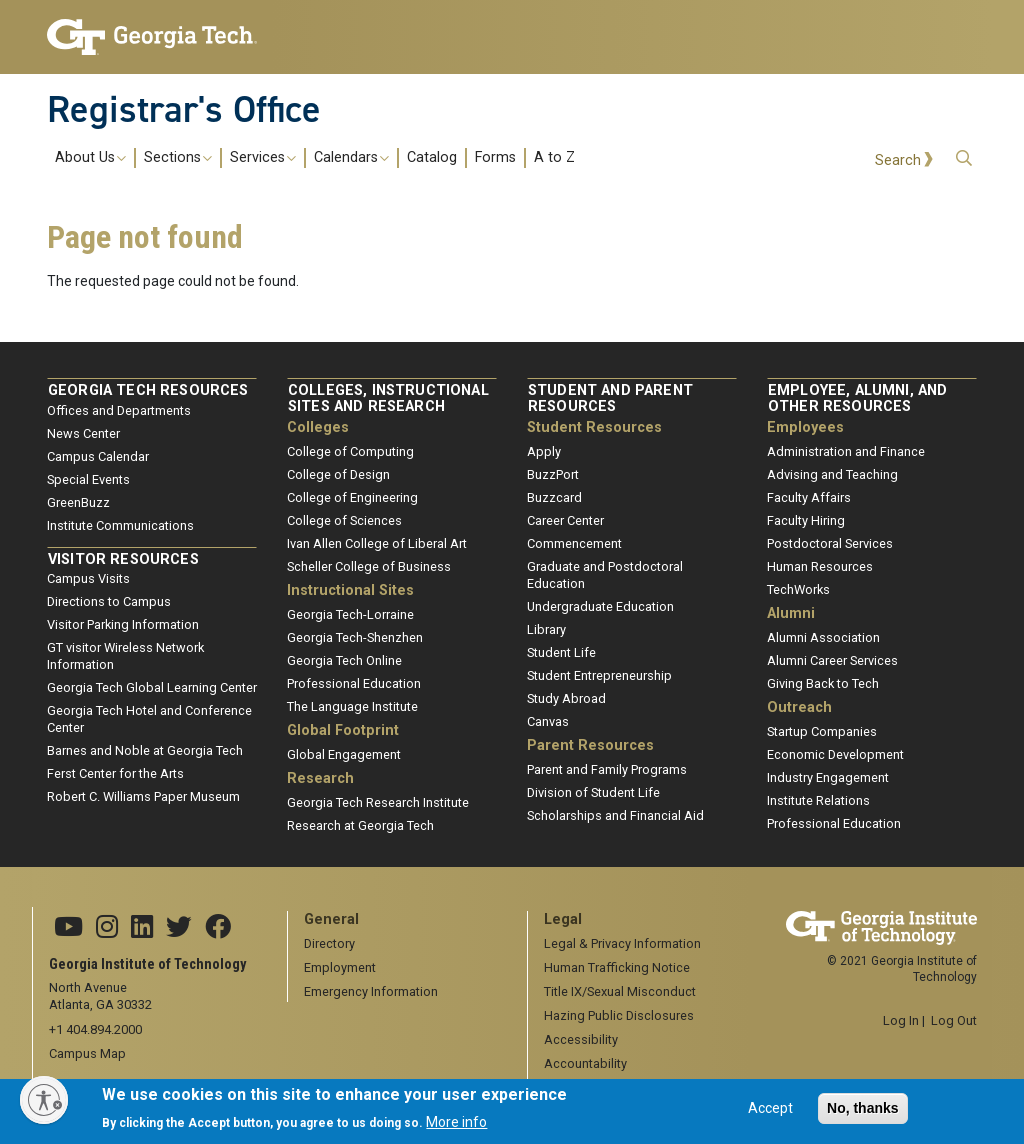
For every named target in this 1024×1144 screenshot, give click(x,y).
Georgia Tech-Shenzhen (355, 637)
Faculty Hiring (806, 520)
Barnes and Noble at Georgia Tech (145, 750)
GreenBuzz (78, 502)
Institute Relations (818, 800)
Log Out (954, 1020)
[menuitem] (315, 157)
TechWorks (798, 589)
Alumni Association (823, 637)
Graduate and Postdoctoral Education (605, 575)
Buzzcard (554, 497)
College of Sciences (344, 520)
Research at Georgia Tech (360, 825)
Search (898, 160)
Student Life (561, 652)
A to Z (554, 158)
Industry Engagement (828, 777)
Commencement (574, 543)
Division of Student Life (593, 792)
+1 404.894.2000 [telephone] (95, 1029)
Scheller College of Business (369, 566)
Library (546, 629)
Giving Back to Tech (823, 683)
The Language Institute (352, 706)
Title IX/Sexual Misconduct (620, 991)
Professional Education (354, 683)
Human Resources (820, 566)
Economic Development (835, 754)
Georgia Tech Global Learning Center (152, 687)
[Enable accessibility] (44, 1100)
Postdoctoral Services (830, 543)
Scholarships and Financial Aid (615, 815)
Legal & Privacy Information (622, 943)
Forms (495, 158)
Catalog (432, 158)
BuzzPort (553, 474)
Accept (770, 1115)
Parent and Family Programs (607, 769)
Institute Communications (120, 525)
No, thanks (863, 1115)
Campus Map (87, 1053)
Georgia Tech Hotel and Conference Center (149, 719)
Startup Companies (822, 731)
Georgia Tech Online (344, 660)
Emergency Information (371, 991)
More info (456, 1128)
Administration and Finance (846, 451)
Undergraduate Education (600, 606)
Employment (340, 967)
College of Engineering (352, 497)
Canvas (548, 721)
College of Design (338, 474)
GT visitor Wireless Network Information (125, 656)
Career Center (565, 520)
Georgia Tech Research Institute (378, 802)
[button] (964, 158)
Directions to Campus (109, 601)
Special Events (88, 479)
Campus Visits (88, 578)
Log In (901, 1020)
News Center (83, 433)
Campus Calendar (98, 456)
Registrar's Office (184, 109)
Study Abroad (566, 698)
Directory (329, 943)
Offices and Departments (119, 410)
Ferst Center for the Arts (115, 773)
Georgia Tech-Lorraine (350, 614)
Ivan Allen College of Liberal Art (377, 543)
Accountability (585, 1063)
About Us (90, 158)
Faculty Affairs (809, 497)
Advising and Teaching (832, 474)
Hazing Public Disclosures (619, 1015)
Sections (178, 158)
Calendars (351, 158)
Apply (544, 451)
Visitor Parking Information (123, 624)
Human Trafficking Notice (617, 967)
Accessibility (581, 1039)
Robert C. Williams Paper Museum (143, 796)
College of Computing (350, 451)
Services (263, 158)
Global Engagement (344, 754)
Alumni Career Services (832, 660)
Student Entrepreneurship (599, 675)
